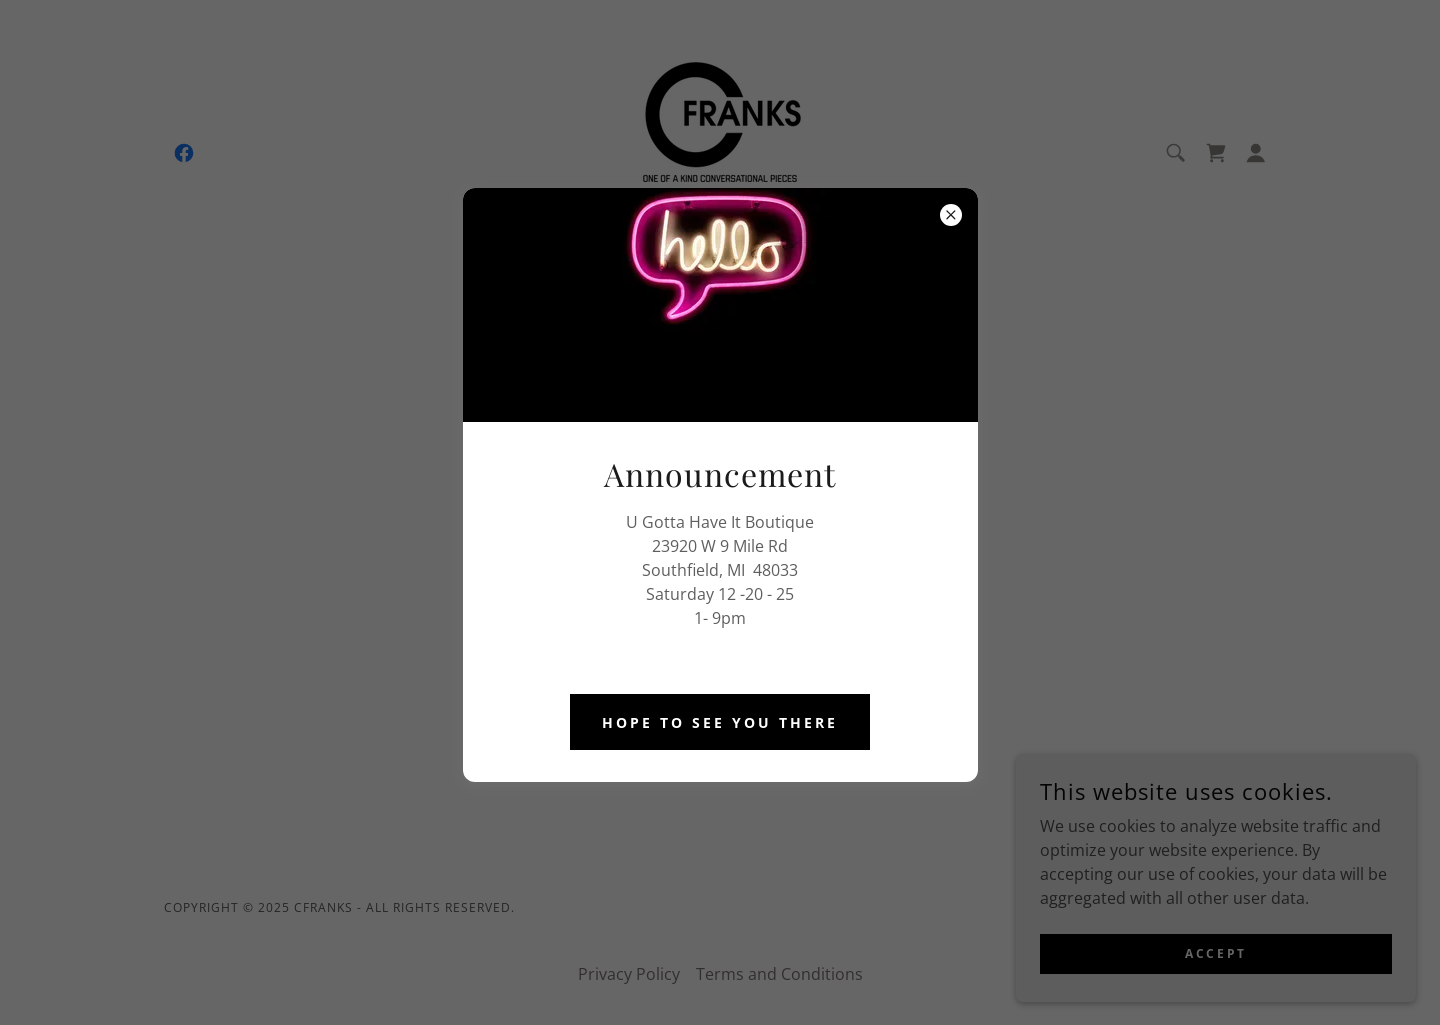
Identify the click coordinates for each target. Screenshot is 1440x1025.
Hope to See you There (720, 722)
